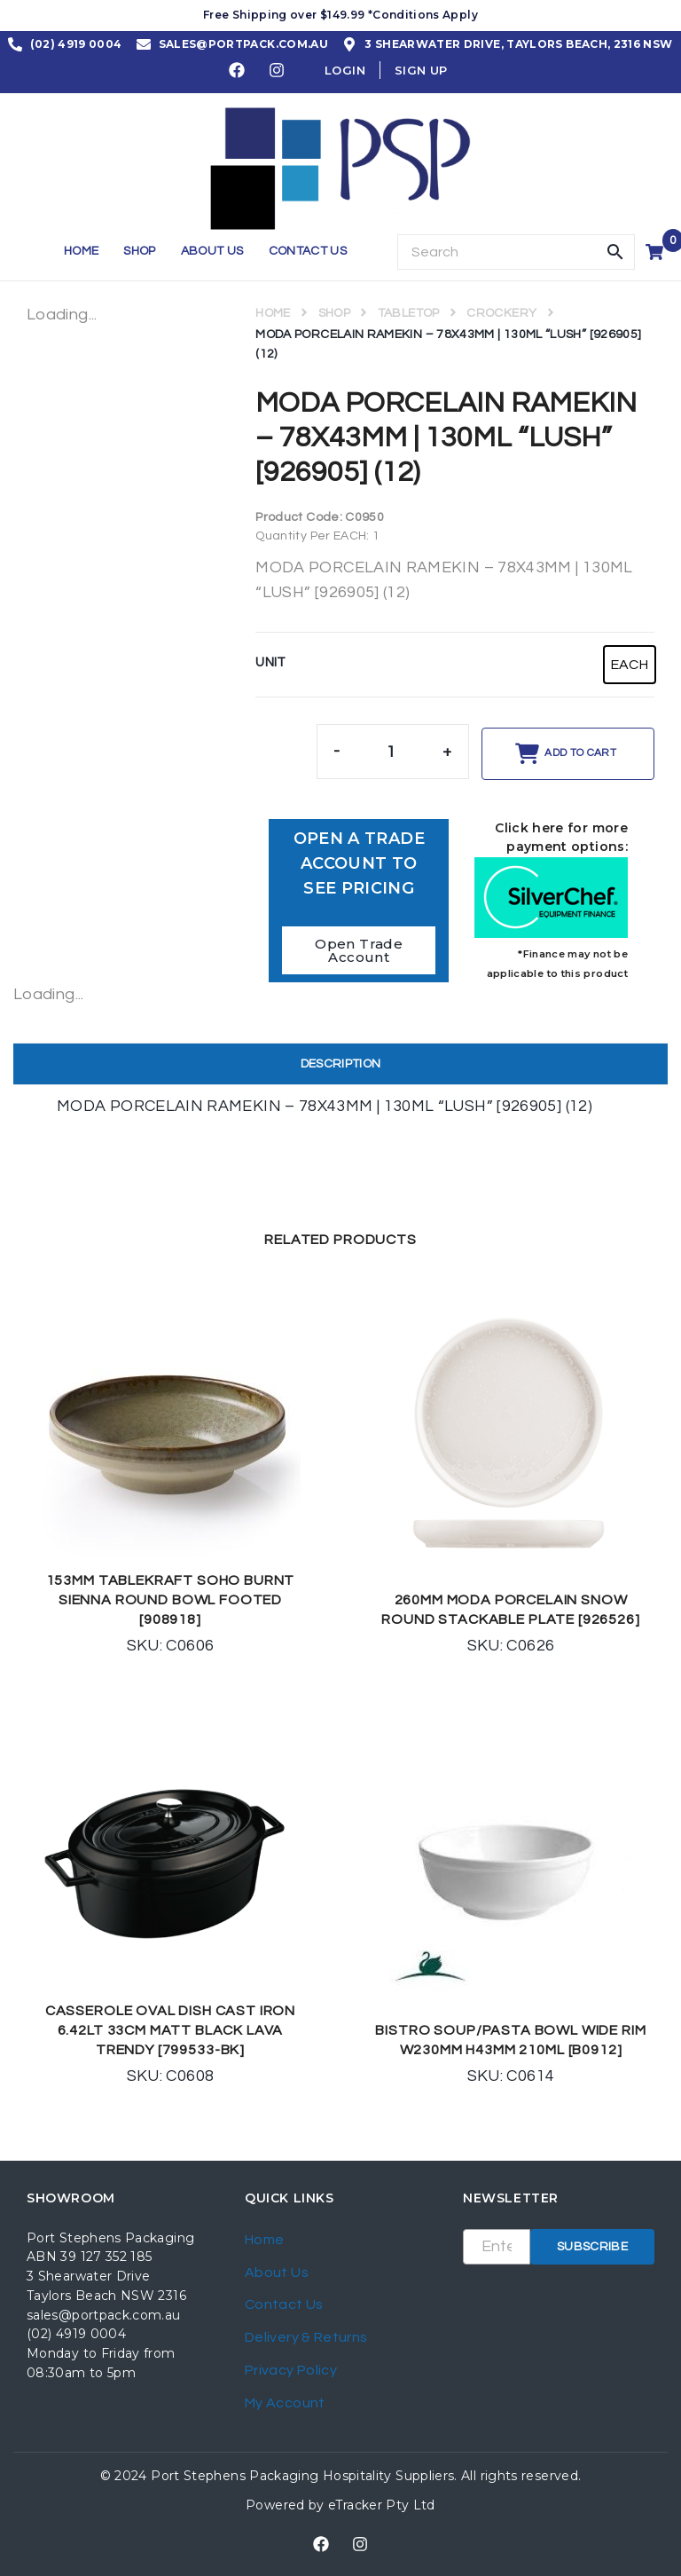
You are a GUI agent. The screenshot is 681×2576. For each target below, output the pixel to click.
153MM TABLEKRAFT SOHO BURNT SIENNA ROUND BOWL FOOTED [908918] (170, 1600)
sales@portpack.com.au (104, 2315)
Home (272, 313)
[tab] (341, 1064)
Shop (334, 313)
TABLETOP (409, 313)
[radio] (629, 664)
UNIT (270, 662)
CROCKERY (501, 313)
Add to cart (580, 753)
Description (341, 1064)
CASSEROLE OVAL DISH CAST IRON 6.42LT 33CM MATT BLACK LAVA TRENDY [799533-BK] (170, 2030)
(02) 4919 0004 (76, 2334)
